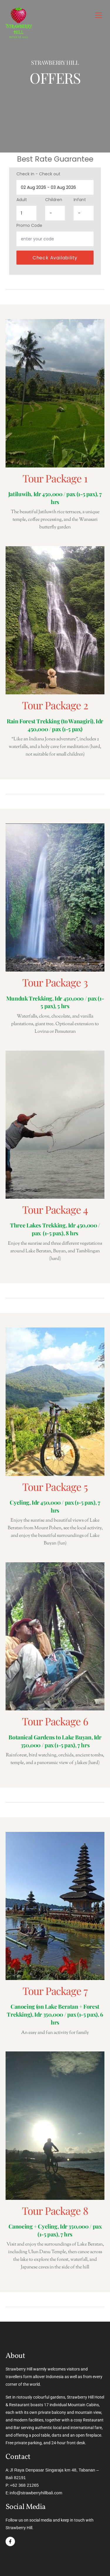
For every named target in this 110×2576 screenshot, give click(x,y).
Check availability (55, 257)
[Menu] (98, 15)
